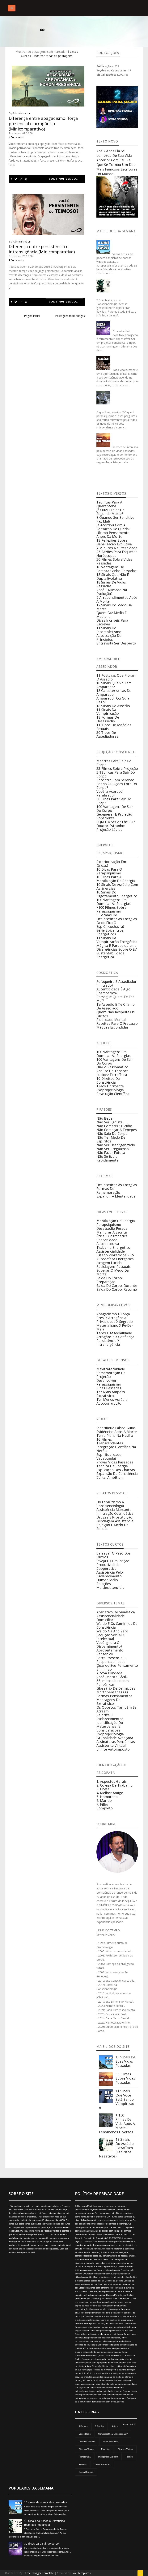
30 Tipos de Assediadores (107, 734)
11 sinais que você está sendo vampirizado (116, 2099)
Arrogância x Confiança (115, 1336)
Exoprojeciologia (110, 1090)
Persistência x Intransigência (108, 1342)
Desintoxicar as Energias (116, 1184)
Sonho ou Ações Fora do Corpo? (116, 785)
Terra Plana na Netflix (114, 1435)
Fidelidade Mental (111, 1019)
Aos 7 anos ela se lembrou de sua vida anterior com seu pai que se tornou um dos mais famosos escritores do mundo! (116, 162)
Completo (104, 1808)
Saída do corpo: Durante (116, 1285)
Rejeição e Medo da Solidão (112, 1527)
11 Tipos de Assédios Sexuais (113, 727)
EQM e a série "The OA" (115, 822)
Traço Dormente (110, 1086)
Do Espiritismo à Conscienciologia (110, 1504)
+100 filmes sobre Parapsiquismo (111, 909)
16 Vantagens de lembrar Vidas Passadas (116, 569)
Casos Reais (85, 2434)
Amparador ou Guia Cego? (112, 700)
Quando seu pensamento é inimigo (117, 1667)
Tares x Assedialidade (114, 1333)
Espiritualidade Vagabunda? (108, 1456)
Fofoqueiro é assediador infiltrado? (116, 983)
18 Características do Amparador (113, 692)
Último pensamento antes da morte (112, 534)
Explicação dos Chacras (115, 1469)
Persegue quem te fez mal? (115, 998)
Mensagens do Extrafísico (108, 1701)
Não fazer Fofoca (110, 1152)
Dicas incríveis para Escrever (112, 622)
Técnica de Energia (112, 1466)
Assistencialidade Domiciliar (110, 1618)
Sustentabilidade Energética (110, 955)
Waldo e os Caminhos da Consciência (116, 1625)
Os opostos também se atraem (116, 1709)
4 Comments (16, 137)
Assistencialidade (110, 1251)
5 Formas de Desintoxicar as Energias (116, 917)
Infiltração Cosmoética (114, 1513)
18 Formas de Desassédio (107, 719)
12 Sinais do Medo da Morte (114, 607)
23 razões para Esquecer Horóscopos (116, 553)
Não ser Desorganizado (115, 1145)
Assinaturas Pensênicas (115, 1741)
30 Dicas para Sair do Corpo (113, 801)
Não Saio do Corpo (112, 1133)
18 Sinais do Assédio (113, 706)
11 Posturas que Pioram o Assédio (116, 677)
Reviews (83, 2464)
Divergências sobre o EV (116, 949)
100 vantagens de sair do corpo (114, 808)
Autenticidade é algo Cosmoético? (113, 991)
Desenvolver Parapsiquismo (108, 1382)
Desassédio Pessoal (112, 1228)
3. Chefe (102, 1789)
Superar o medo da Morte (112, 1272)
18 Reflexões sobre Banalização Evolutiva (114, 542)
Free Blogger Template (39, 2573)
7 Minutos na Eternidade (116, 548)
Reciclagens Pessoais (113, 1266)
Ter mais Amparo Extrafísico (110, 1394)
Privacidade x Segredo (114, 1321)
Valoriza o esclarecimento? (109, 1717)
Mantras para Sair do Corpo (113, 763)
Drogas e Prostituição (114, 1517)
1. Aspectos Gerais (111, 1781)
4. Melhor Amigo (109, 1793)
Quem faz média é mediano (111, 614)
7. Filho (102, 1804)
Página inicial (32, 316)
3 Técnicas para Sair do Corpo (115, 774)
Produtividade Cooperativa (108, 1566)
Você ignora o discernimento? (109, 1644)
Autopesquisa (107, 1243)
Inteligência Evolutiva (108, 2457)
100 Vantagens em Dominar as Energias (113, 901)
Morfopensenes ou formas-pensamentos (114, 1694)
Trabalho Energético (113, 1247)
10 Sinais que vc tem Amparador (114, 685)
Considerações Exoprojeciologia (110, 1732)
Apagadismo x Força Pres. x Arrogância (113, 1316)
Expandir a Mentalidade (115, 1196)
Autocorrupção (108, 1403)
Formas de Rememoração (108, 1190)
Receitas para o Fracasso (117, 1023)
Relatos (129, 2457)
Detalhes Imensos (87, 2441)
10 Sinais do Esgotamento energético (116, 894)
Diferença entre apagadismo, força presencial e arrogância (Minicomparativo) (43, 123)
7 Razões (99, 2426)
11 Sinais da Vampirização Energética (116, 940)
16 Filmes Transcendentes (109, 1441)
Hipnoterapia (85, 2457)
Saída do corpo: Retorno (116, 1289)
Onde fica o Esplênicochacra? (110, 924)
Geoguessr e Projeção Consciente (114, 816)
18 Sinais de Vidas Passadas (111, 584)
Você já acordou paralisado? (109, 793)
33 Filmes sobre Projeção (117, 768)
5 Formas (83, 2426)
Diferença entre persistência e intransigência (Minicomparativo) (42, 249)
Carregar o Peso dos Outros (113, 1555)
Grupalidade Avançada (114, 1737)
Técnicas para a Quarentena (109, 504)
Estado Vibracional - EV (115, 1255)
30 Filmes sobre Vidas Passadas (122, 439)
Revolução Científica (112, 1093)
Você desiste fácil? (111, 1677)
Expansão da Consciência (117, 1473)
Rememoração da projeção (110, 1374)
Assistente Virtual (111, 1745)
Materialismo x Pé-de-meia (114, 1327)
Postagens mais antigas (70, 316)
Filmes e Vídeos (125, 2449)
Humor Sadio (107, 1580)
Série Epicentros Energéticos (109, 932)
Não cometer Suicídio (114, 1126)
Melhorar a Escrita (111, 1232)
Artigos (115, 2426)
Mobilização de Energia (115, 1220)
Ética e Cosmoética (112, 1236)
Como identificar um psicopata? (113, 2434)
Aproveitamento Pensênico (109, 1652)
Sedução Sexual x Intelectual (110, 1637)
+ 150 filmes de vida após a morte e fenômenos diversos (116, 400)
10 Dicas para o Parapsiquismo (109, 871)
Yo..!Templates (82, 2573)
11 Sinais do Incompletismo (108, 630)
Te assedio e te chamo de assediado (115, 1006)
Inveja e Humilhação (112, 1561)
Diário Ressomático (112, 1067)
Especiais (105, 2449)
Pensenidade (106, 1240)
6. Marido (104, 1800)
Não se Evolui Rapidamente (107, 1158)
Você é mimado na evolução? (111, 592)
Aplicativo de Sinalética (115, 1612)
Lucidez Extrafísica (111, 1074)
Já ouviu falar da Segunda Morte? (110, 512)
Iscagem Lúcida (109, 1262)
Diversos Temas (86, 2449)
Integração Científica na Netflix (116, 1449)
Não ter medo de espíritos (110, 1139)
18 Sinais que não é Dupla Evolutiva (112, 576)
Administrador (21, 113)
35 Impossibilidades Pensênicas (112, 1682)
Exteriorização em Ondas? (111, 863)
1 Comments (16, 260)
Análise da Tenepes (112, 1071)
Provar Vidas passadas (114, 1462)
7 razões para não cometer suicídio (123, 361)
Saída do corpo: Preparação (109, 1280)
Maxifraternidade (110, 1369)
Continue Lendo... (63, 179)
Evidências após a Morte (116, 1431)
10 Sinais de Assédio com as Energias (117, 886)
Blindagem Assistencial (115, 1521)
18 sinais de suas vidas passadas (122, 246)
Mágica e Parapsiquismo (116, 945)
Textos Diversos (86, 2472)
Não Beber (105, 1118)
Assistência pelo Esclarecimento (109, 1574)
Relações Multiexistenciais (110, 1585)
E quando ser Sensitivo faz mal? (115, 519)
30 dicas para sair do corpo (123, 325)
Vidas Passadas (108, 1388)
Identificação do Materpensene (109, 1724)
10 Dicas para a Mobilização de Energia (115, 879)
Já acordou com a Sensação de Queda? (113, 527)
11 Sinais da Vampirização (107, 711)
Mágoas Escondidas (112, 1027)
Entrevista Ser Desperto (116, 643)
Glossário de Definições (115, 1688)
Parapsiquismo (108, 1224)
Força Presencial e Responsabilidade (111, 1659)
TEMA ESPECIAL (102, 2464)
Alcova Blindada (109, 1673)
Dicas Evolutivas (111, 2441)
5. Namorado (107, 1796)
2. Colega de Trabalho (114, 1785)
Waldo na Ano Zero (112, 1631)
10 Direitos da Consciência (108, 1080)
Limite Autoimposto (113, 1749)
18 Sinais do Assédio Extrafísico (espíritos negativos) (114, 288)
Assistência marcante (113, 1509)
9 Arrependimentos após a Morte (116, 599)
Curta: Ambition (109, 1477)
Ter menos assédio (112, 1399)
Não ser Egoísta (109, 1122)
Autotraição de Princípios (108, 637)
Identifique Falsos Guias (116, 1428)
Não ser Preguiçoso (112, 1148)
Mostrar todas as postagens (53, 56)
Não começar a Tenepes (116, 1129)
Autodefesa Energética (115, 1259)
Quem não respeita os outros (115, 1014)
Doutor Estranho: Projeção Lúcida (110, 827)
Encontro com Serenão (115, 780)
